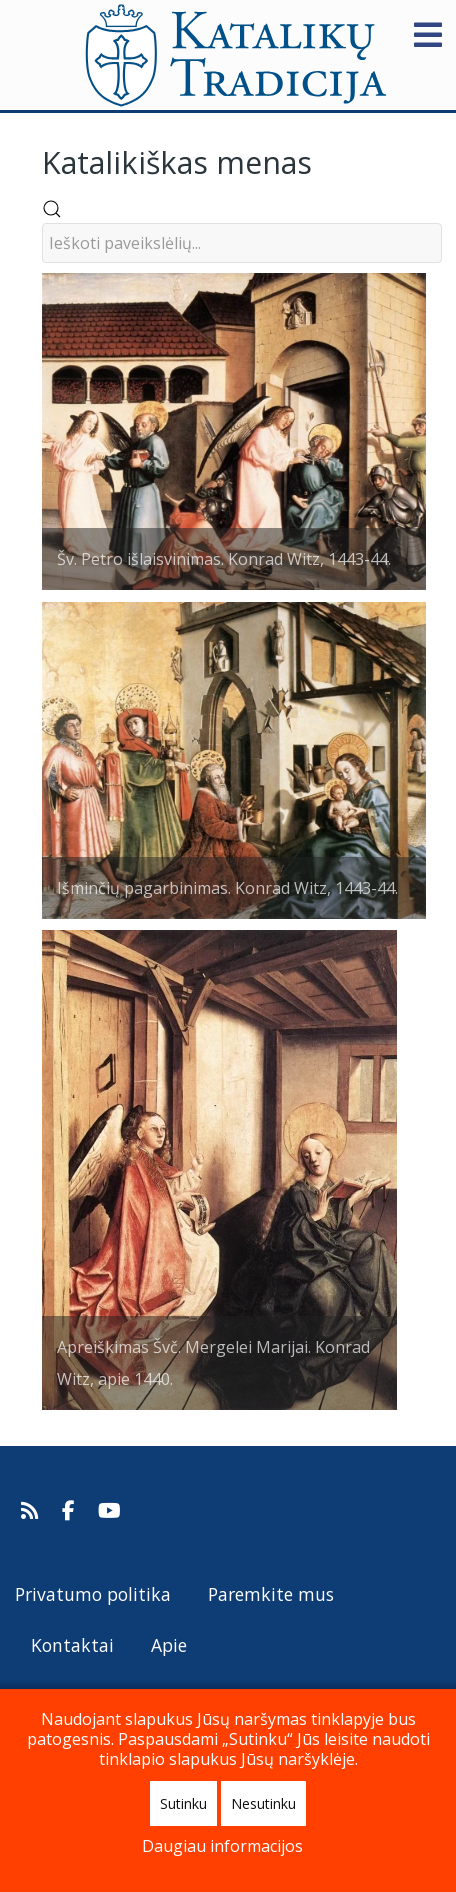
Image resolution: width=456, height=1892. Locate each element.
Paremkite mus (271, 1594)
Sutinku (183, 1803)
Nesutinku (263, 1803)
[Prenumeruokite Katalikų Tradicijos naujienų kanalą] (32, 1511)
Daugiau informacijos (222, 1846)
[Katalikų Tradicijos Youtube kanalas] (110, 1511)
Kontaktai (72, 1645)
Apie (169, 1645)
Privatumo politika (93, 1594)
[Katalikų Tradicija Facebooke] (71, 1511)
